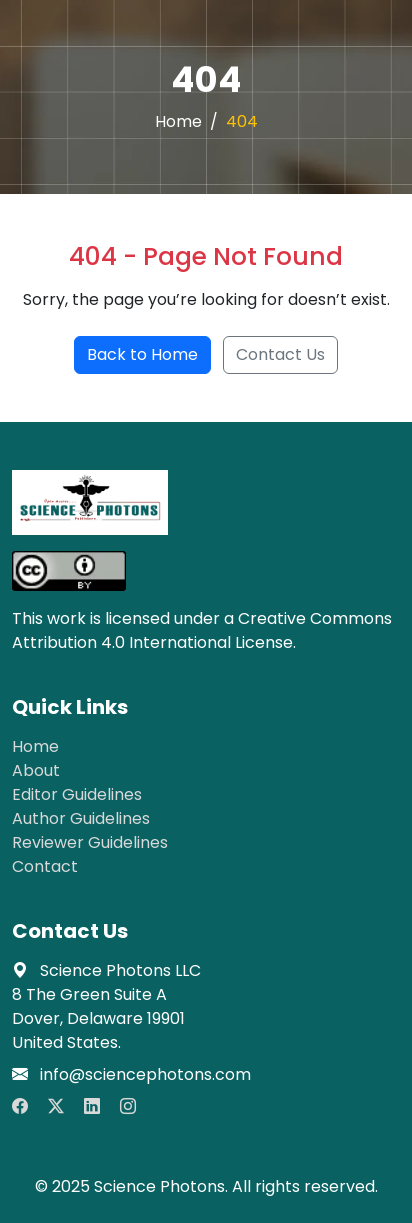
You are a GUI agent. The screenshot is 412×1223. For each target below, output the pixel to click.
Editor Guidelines (77, 794)
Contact (45, 866)
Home (178, 121)
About (36, 770)
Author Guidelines (81, 818)
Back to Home (142, 354)
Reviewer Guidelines (90, 842)
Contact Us (280, 354)
